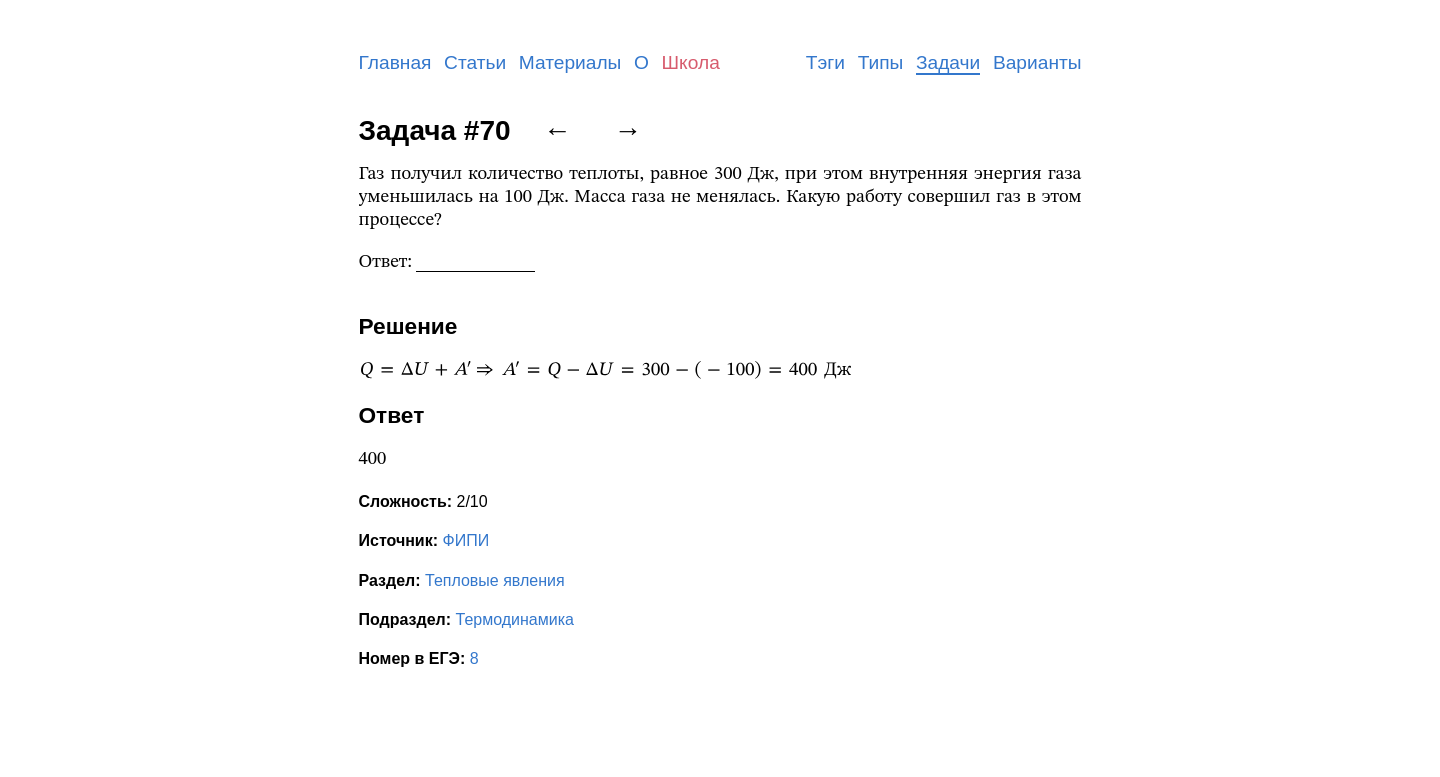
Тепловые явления (495, 580)
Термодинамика (515, 619)
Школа (691, 62)
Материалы (570, 62)
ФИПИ (465, 540)
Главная (395, 62)
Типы (881, 62)
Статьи (475, 62)
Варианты (1037, 62)
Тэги (825, 62)
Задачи (948, 62)
